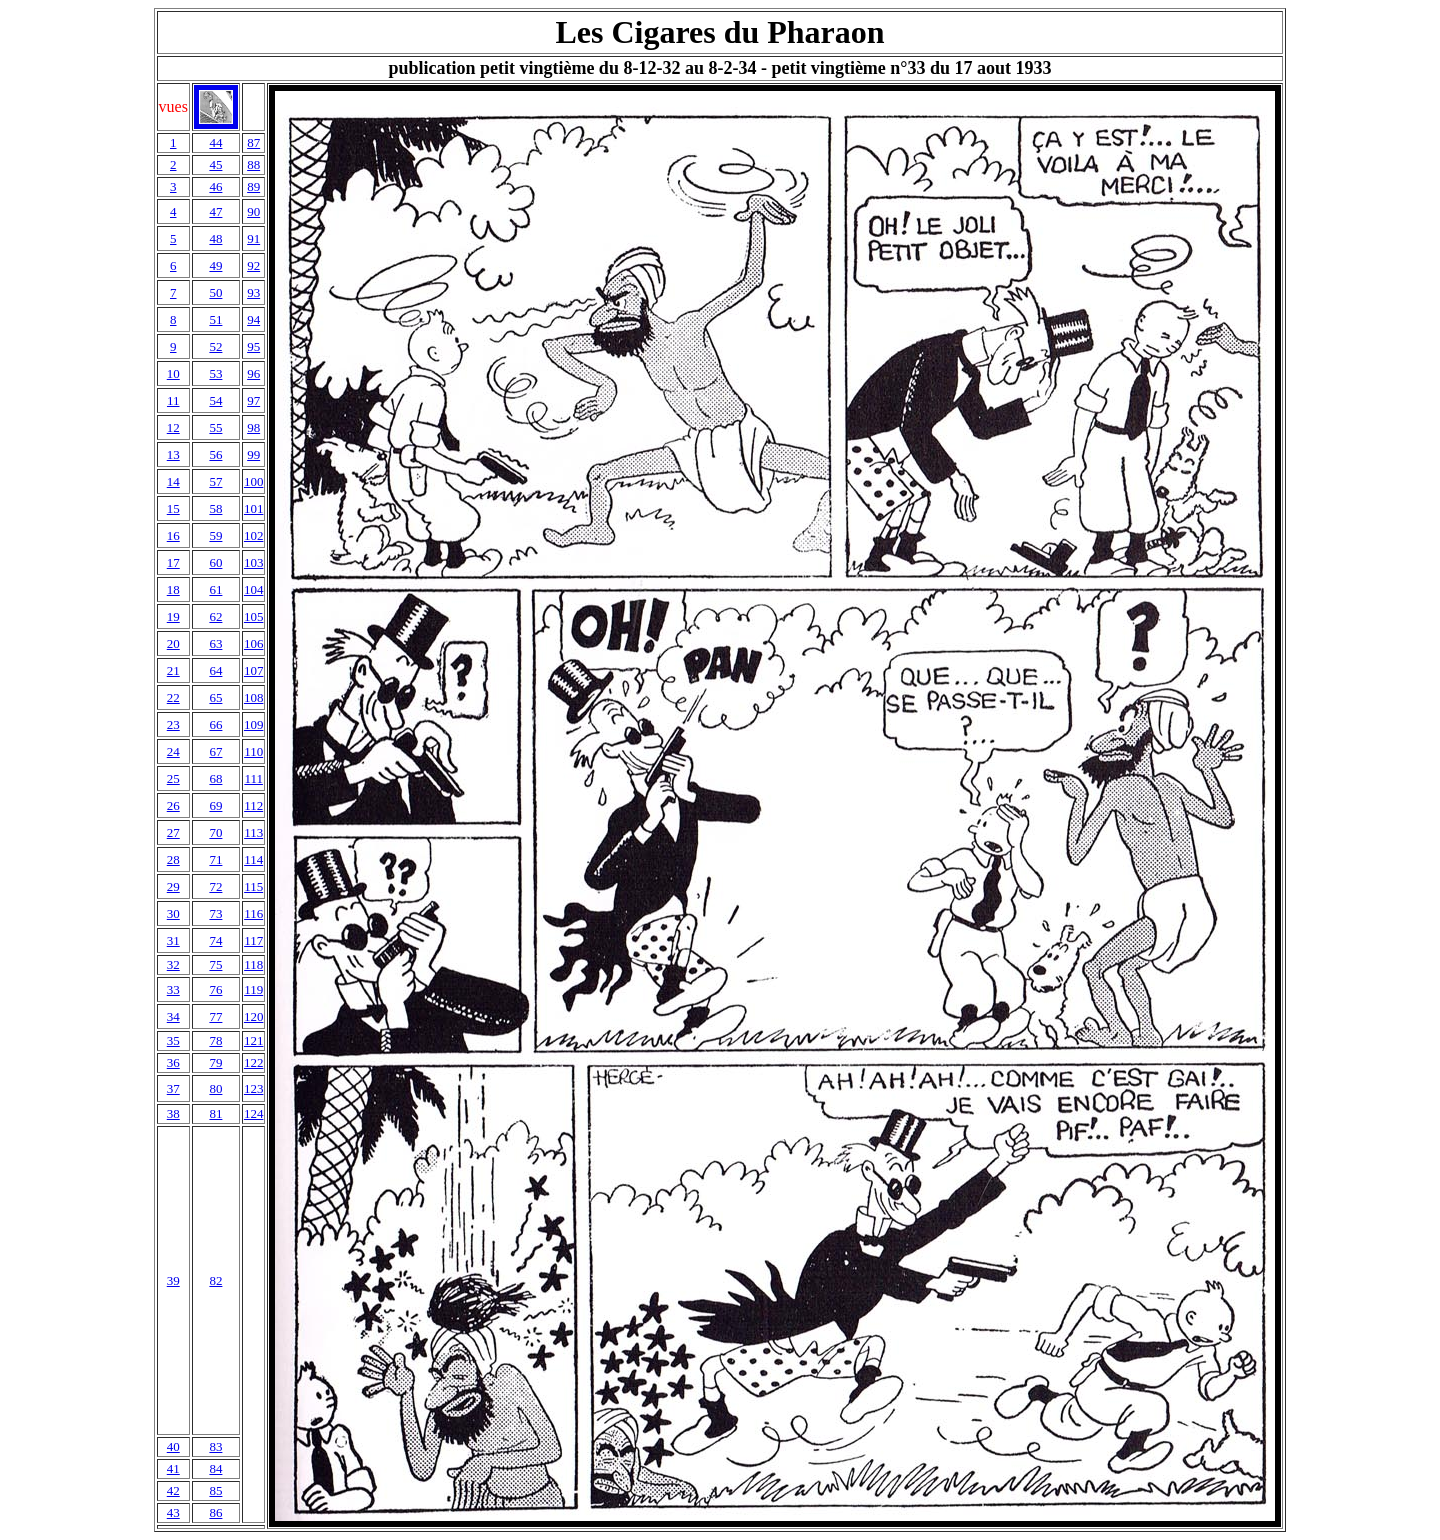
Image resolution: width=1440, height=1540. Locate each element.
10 (173, 373)
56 (215, 454)
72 (215, 886)
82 (215, 1280)
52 (215, 346)
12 (173, 427)
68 (215, 778)
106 (254, 643)
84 (215, 1468)
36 (173, 1062)
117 (253, 940)
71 (215, 859)
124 (254, 1113)
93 (253, 292)
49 (215, 265)
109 (254, 724)
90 (253, 211)
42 (173, 1490)
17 (173, 562)
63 (215, 643)
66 (215, 724)
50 (215, 292)
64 (215, 670)
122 (254, 1062)
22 (173, 697)
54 (215, 400)
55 (215, 427)
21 (173, 670)
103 (254, 562)
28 (173, 859)
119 (253, 989)
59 (215, 535)
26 (173, 805)
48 (215, 238)
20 (173, 643)
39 (173, 1280)
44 (215, 142)
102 (254, 535)
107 (254, 670)
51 (215, 319)
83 (215, 1446)
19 (173, 616)
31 (173, 940)
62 (215, 616)
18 (173, 589)
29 (173, 886)
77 (215, 1016)
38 (173, 1113)
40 (173, 1446)
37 (173, 1088)
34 (173, 1016)
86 (215, 1512)
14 (173, 481)
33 (173, 989)
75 (215, 964)
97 (253, 400)
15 (173, 508)
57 (215, 481)
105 (254, 616)
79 (215, 1062)
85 (215, 1490)
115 (253, 886)
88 (253, 164)
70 (215, 832)
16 (173, 535)
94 (253, 319)
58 (215, 508)
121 (254, 1040)
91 (253, 238)
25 (173, 778)
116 (253, 913)
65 (215, 697)
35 (173, 1040)
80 (215, 1088)
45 (215, 164)
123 (254, 1088)
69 (215, 805)
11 (173, 400)
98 (253, 427)
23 (173, 724)
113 (253, 832)
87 (253, 142)
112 (253, 805)
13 (173, 454)
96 (253, 373)
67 (215, 751)
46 (215, 186)
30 (173, 913)
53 (215, 373)
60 (215, 562)
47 (215, 211)
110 (253, 751)
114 (253, 859)
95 (253, 346)
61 (215, 589)
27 (173, 832)
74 (215, 940)
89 (253, 186)
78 (215, 1040)
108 (254, 697)
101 (254, 508)
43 (173, 1512)
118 (253, 964)
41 (173, 1468)
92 (253, 265)
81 (215, 1113)
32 (173, 964)
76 (215, 989)
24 (173, 751)
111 (253, 778)
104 (254, 589)
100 (254, 481)
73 (215, 913)
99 (253, 454)
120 (254, 1016)
